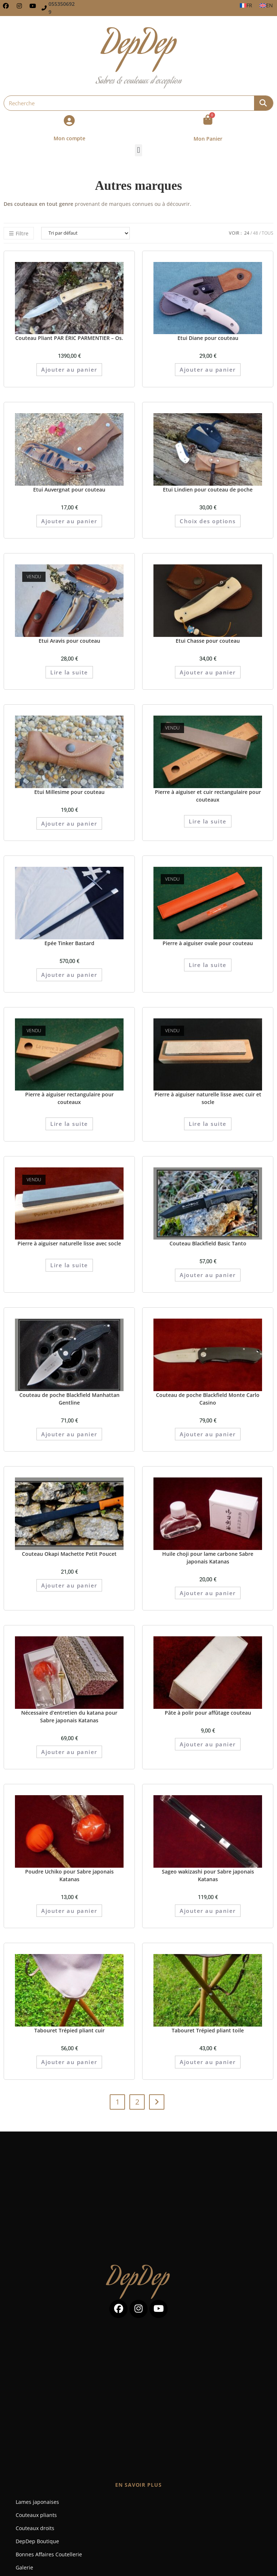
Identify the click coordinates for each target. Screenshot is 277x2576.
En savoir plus (138, 2484)
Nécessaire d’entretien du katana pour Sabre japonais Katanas (69, 1716)
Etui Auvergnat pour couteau (69, 489)
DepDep (138, 2279)
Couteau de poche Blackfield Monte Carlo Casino (208, 1398)
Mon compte (69, 138)
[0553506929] (44, 8)
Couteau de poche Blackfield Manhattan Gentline (69, 1398)
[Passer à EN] (266, 5)
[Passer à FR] (246, 5)
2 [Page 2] (137, 2102)
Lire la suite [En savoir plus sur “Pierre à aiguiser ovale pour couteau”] (208, 964)
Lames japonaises (37, 2501)
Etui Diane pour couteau (207, 337)
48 (255, 233)
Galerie (24, 2567)
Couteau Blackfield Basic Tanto (207, 1243)
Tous (267, 233)
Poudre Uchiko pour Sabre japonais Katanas (69, 1875)
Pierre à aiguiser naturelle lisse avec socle (69, 1243)
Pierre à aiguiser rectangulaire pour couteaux (69, 1098)
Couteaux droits (35, 2528)
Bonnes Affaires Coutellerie (49, 2554)
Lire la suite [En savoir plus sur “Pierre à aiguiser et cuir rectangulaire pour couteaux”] (208, 821)
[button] (138, 150)
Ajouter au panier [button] (69, 369)
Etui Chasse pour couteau (208, 640)
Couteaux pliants (36, 2515)
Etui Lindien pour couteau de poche (208, 489)
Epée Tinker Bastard (69, 943)
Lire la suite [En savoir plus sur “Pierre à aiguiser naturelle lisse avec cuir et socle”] (208, 1123)
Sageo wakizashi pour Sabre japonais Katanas (208, 1875)
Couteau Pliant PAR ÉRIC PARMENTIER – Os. (69, 337)
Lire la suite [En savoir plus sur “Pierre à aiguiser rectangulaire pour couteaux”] (69, 1123)
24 (246, 233)
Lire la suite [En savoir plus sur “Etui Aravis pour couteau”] (69, 672)
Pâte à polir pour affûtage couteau (208, 1712)
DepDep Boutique (37, 2541)
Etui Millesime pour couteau (69, 791)
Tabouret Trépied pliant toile (208, 2030)
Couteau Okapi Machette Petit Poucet (69, 1553)
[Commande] (85, 233)
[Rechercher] (263, 103)
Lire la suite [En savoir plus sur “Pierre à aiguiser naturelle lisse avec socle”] (69, 1265)
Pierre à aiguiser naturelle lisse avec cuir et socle (208, 1098)
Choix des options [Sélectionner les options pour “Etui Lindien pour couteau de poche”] (208, 521)
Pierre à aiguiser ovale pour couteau (208, 943)
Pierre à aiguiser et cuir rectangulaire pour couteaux (208, 795)
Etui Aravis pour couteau (69, 640)
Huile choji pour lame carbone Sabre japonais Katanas (207, 1557)
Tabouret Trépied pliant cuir (69, 2030)
